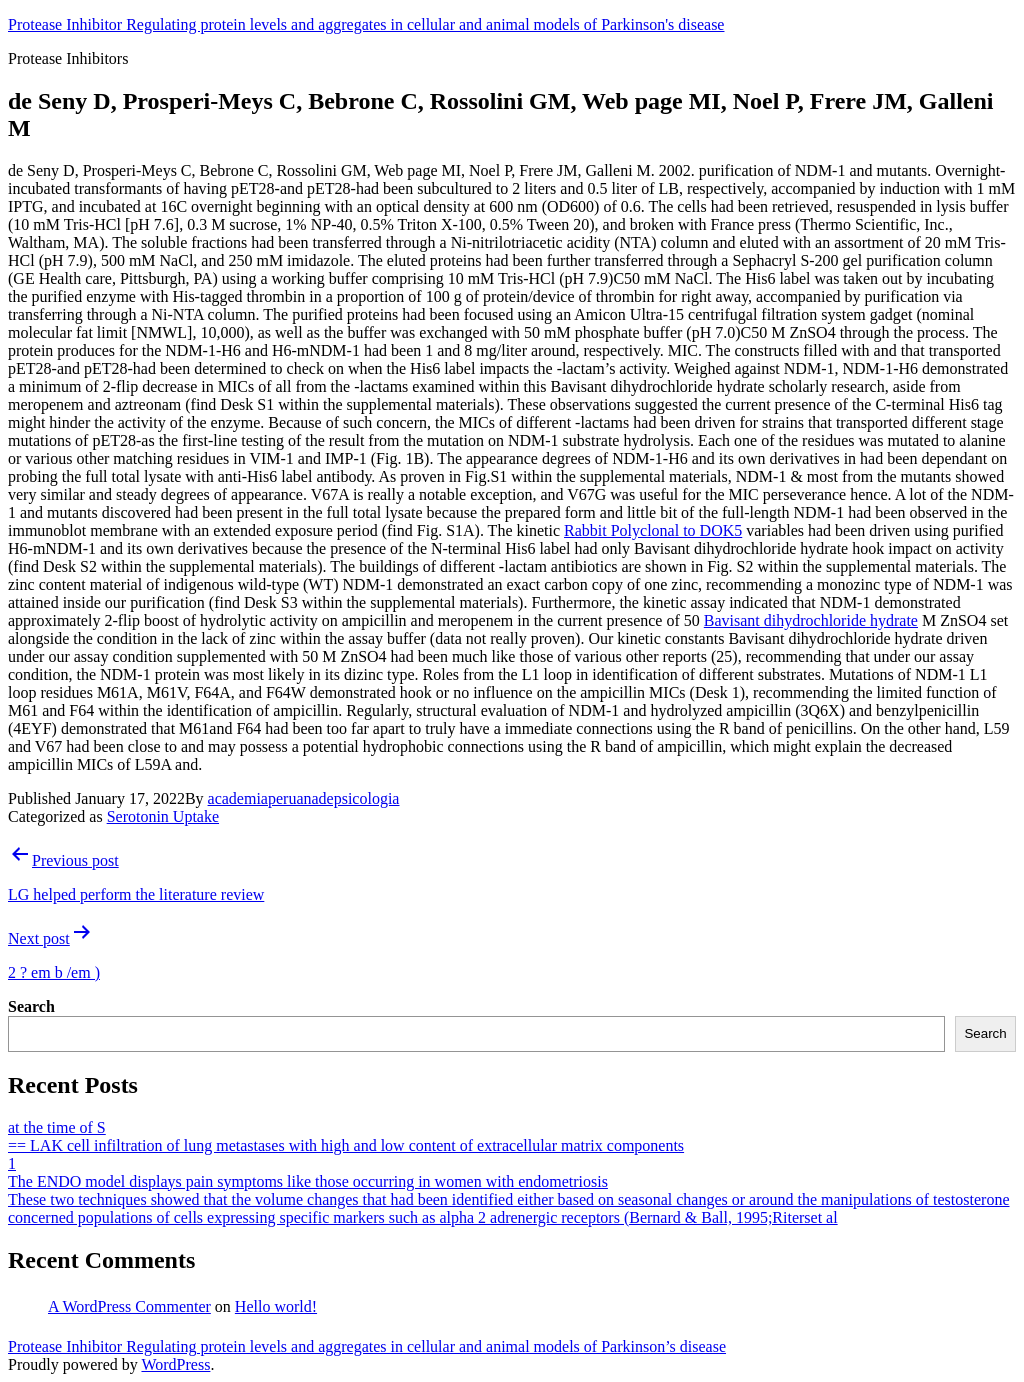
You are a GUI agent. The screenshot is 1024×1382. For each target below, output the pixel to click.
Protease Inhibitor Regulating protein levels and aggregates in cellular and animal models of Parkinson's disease (366, 24)
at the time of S (57, 1127)
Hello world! (276, 1306)
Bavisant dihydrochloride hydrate (811, 620)
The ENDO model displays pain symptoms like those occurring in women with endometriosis (308, 1181)
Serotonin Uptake (163, 816)
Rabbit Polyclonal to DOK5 (653, 530)
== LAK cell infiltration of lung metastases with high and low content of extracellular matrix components (346, 1145)
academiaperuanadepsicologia (304, 798)
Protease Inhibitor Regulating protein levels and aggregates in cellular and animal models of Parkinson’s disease (367, 1346)
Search (31, 1006)
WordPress (175, 1364)
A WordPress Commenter (129, 1306)
